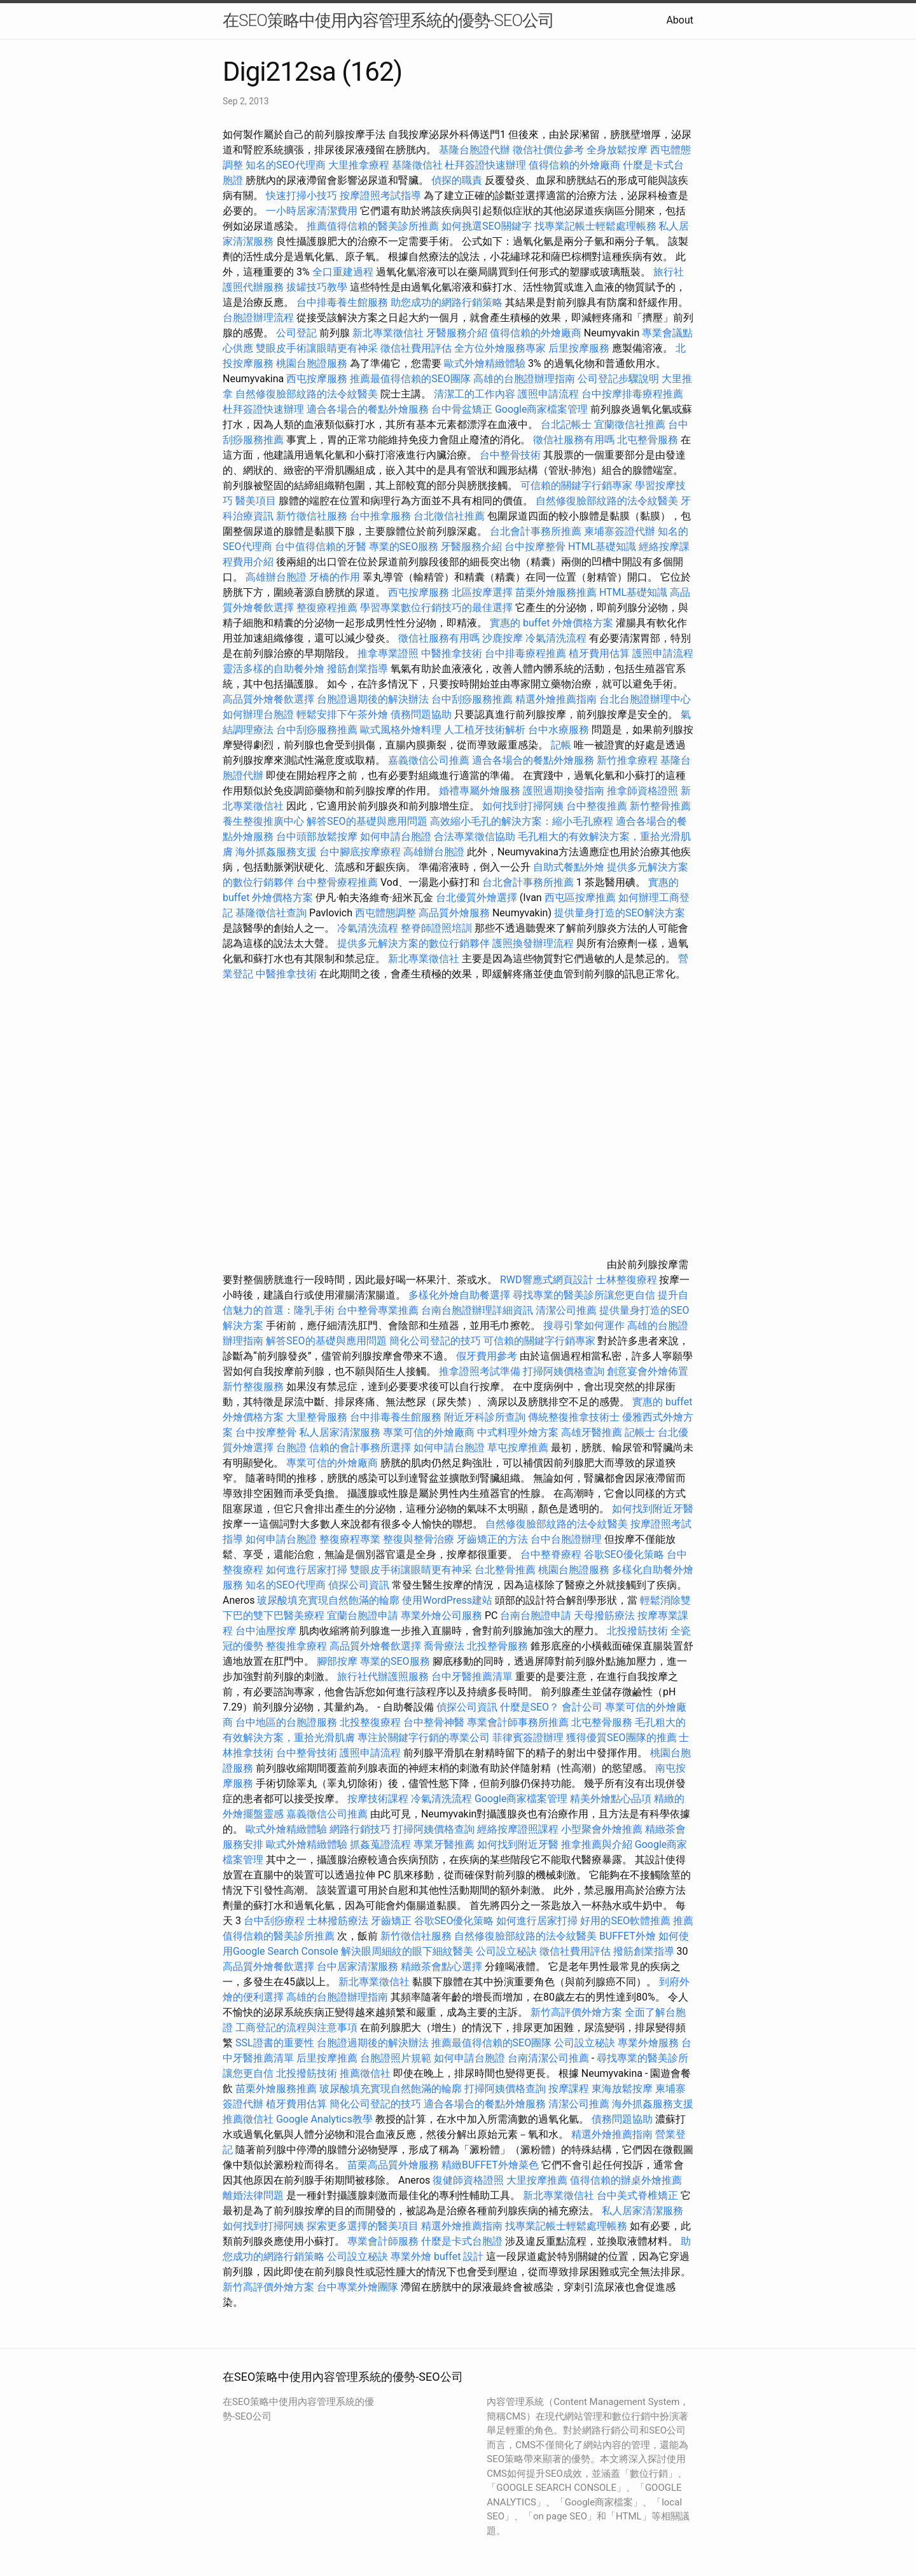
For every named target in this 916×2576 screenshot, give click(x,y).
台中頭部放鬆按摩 (318, 836)
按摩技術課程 (379, 1799)
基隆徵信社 (417, 165)
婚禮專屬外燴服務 (481, 791)
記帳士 (640, 1432)
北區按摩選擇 (483, 592)
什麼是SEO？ (530, 1707)
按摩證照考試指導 (382, 195)
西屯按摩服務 (318, 379)
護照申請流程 (548, 394)
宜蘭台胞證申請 (362, 1615)
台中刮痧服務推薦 (473, 699)
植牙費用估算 (599, 653)
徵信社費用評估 (416, 348)
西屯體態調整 (387, 913)
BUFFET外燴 (627, 1936)
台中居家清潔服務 (357, 1966)
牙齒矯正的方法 (492, 1539)
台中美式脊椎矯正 (639, 2195)
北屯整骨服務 (649, 440)
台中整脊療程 (552, 1554)
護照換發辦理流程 (533, 943)
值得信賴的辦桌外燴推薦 (626, 2180)
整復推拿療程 (296, 1646)
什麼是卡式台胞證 (462, 2241)
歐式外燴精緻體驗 (484, 363)
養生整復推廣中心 (263, 821)
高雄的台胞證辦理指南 (524, 379)
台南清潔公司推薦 (548, 2058)
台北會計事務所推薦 (535, 531)
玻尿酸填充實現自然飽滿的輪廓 (328, 1600)
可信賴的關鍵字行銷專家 (576, 485)
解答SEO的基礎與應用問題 (367, 821)
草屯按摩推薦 (517, 1448)
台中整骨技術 (510, 455)
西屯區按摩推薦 (581, 898)
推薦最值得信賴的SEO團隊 (410, 379)
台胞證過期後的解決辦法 (373, 699)
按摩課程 (568, 2089)
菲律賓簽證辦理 (528, 1738)
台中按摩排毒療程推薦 (632, 394)
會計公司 (582, 1707)
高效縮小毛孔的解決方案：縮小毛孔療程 (521, 821)
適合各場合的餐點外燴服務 (368, 409)
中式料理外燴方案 (519, 1432)
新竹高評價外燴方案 (576, 2012)
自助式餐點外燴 (568, 867)
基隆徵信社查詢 (271, 913)
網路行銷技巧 (360, 1829)
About (679, 20)
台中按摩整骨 (536, 547)
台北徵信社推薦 (449, 516)
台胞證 (291, 1448)
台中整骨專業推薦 (378, 1310)
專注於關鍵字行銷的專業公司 (423, 1738)
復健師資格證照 (469, 2180)
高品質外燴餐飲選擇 (270, 699)
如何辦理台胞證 (258, 714)
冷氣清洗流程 (555, 638)
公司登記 (296, 333)
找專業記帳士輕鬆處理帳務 (595, 226)
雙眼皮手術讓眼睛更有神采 (317, 348)
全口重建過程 (342, 272)
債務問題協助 (421, 714)
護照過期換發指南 (563, 791)
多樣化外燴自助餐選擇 (460, 1295)
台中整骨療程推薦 (338, 882)
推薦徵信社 (365, 2073)
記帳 (561, 745)
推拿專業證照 (389, 653)
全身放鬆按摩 (618, 150)
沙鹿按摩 (502, 638)
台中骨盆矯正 (463, 409)
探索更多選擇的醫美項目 (363, 2226)
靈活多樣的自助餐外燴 (273, 669)
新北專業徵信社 (388, 333)
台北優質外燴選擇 (476, 898)
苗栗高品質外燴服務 (394, 2165)
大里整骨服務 (318, 1417)
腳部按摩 (338, 1661)
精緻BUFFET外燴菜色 (491, 2165)
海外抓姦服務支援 (276, 852)
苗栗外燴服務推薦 (556, 592)
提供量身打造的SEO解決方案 (619, 913)
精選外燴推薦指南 (556, 699)
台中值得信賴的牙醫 (320, 547)
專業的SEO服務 (404, 547)
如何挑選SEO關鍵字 (486, 226)
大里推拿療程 (360, 165)
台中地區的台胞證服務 (286, 1722)
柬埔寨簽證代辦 (619, 531)
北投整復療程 (370, 1722)
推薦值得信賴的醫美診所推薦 (373, 226)
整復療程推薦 (326, 608)
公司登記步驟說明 (618, 379)
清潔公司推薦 (566, 1310)
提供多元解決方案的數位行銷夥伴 (413, 943)
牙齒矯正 (391, 1921)
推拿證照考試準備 (481, 1371)
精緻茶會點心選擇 (441, 1966)
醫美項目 (255, 501)
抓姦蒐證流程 (380, 1844)
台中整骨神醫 (433, 1722)
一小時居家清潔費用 (311, 211)
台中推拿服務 (381, 516)
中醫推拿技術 (451, 653)
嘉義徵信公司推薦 (428, 760)
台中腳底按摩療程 (361, 852)
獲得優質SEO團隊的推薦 (621, 1738)
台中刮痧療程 (275, 1921)
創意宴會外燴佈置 (647, 1371)
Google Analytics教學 (324, 2119)
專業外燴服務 (648, 2043)
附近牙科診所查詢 (484, 1417)
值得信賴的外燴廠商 (574, 165)
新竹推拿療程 (627, 760)
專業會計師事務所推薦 (518, 1722)
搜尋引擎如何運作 (584, 1325)
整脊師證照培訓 (438, 928)
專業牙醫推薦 (444, 1844)
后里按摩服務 (580, 348)
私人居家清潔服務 (339, 1432)
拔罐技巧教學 (318, 287)
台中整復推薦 (596, 806)
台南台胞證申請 (535, 1615)
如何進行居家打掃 (306, 1570)
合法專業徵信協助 (474, 836)
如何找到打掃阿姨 (523, 806)
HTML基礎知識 (602, 547)
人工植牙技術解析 (484, 730)
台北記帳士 (566, 424)
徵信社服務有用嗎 (573, 440)
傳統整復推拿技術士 (574, 1417)
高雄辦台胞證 (276, 577)
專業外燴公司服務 (443, 1615)
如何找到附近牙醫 (652, 1509)
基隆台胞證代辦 (474, 150)
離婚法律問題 (253, 2195)
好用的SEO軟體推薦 (625, 1921)
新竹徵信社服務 (311, 516)
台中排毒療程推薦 (527, 653)
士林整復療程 (626, 1280)
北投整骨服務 (497, 1646)
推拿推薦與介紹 (596, 1844)
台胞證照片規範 (395, 2058)
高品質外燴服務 (454, 913)
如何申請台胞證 (395, 836)
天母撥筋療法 (604, 1615)
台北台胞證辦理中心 (645, 699)
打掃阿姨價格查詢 (563, 1371)
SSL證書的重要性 (274, 2043)
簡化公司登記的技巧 (435, 1341)
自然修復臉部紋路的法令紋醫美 (306, 394)
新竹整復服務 (253, 1387)
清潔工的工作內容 (474, 394)
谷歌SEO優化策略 (624, 1554)
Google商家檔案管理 (541, 409)
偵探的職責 (456, 180)
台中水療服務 (560, 730)
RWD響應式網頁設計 (546, 1280)
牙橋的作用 (334, 577)
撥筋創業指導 (359, 669)
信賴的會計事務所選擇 (360, 1448)
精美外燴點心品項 (612, 1799)
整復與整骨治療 (418, 1539)
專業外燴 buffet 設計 (437, 2256)
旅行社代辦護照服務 (383, 1676)
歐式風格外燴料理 (402, 730)
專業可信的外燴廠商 (429, 1432)
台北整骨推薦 (505, 1570)
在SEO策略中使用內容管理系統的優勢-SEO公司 (388, 20)
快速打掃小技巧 (301, 195)
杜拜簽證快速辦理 (485, 165)
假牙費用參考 (486, 1356)
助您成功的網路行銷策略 (447, 302)
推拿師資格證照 (644, 791)
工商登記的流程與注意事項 (296, 2028)
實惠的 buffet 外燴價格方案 (551, 623)
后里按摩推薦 (326, 2058)
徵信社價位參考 (548, 150)
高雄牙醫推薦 (591, 1432)
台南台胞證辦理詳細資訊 (477, 1310)
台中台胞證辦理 (566, 1539)
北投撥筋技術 (637, 1631)
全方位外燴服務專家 (501, 348)
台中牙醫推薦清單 (472, 1676)
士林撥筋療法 (337, 1921)
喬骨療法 (444, 1646)
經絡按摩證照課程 (519, 1829)
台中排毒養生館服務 (343, 302)
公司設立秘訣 (506, 1951)
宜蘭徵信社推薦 (629, 424)
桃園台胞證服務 (311, 363)
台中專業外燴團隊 (359, 2287)
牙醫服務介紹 (456, 333)
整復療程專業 (349, 1539)
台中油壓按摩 (267, 1631)
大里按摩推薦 (536, 2180)
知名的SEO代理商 (286, 165)
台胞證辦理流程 (258, 318)
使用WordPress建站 (447, 1600)
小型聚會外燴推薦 (601, 1829)
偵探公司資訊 (358, 1585)
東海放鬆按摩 (623, 2089)
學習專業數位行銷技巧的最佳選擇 (436, 608)
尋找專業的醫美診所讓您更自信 (584, 1295)
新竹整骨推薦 (660, 806)
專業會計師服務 (383, 2241)
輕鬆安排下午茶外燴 (342, 714)
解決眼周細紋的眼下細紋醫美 (407, 1951)
